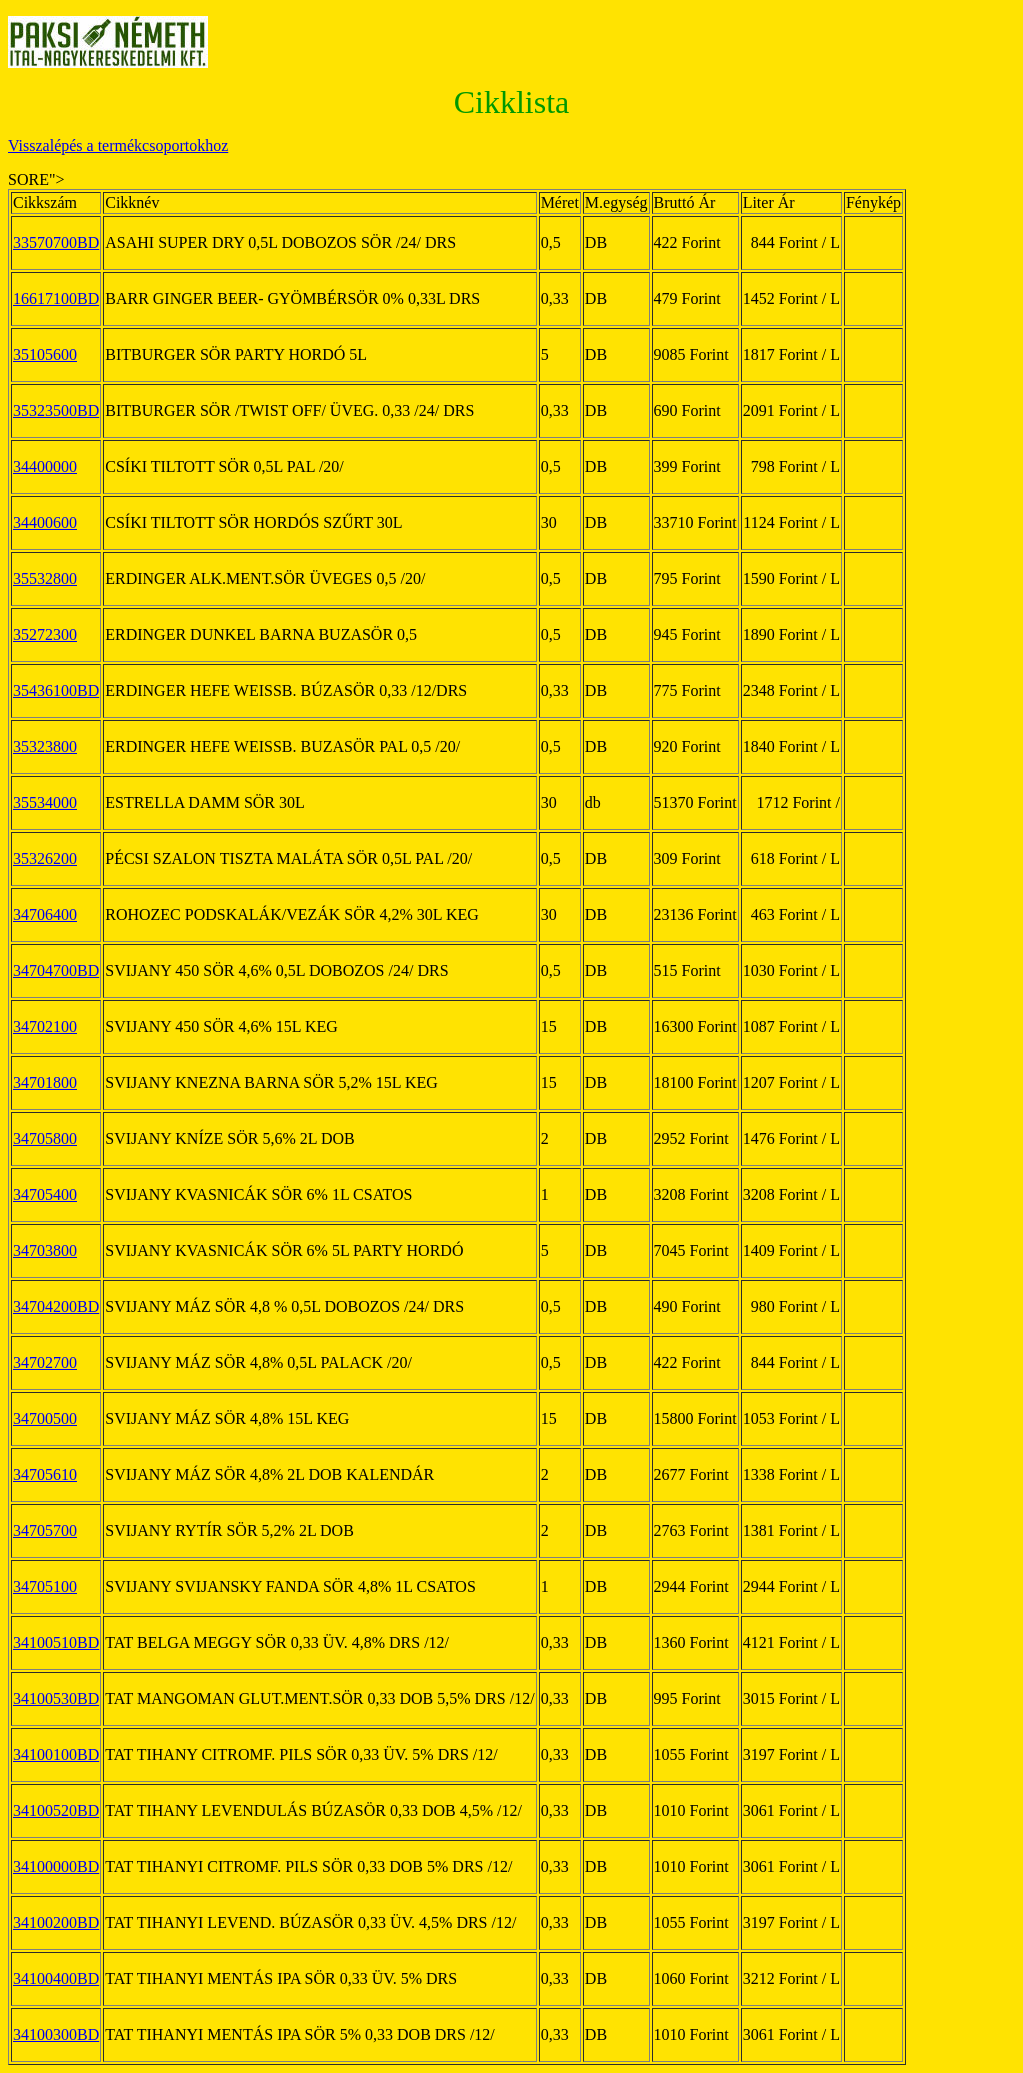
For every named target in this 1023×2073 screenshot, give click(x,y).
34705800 (45, 1138)
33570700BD (56, 242)
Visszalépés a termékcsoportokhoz (118, 145)
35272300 (45, 634)
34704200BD (56, 1306)
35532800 (45, 578)
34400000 (45, 466)
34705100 (45, 1586)
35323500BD (56, 410)
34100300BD (56, 2034)
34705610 (45, 1474)
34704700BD (56, 970)
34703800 (45, 1250)
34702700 (45, 1362)
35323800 (45, 746)
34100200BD (56, 1922)
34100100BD (56, 1754)
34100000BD (56, 1866)
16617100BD (56, 298)
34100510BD (56, 1642)
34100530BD (56, 1698)
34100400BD (56, 1978)
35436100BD (56, 690)
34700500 (45, 1418)
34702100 (45, 1026)
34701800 (45, 1082)
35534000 (45, 802)
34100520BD (56, 1810)
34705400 (45, 1194)
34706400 (45, 914)
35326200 (45, 858)
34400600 (45, 522)
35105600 (45, 354)
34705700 (45, 1530)
